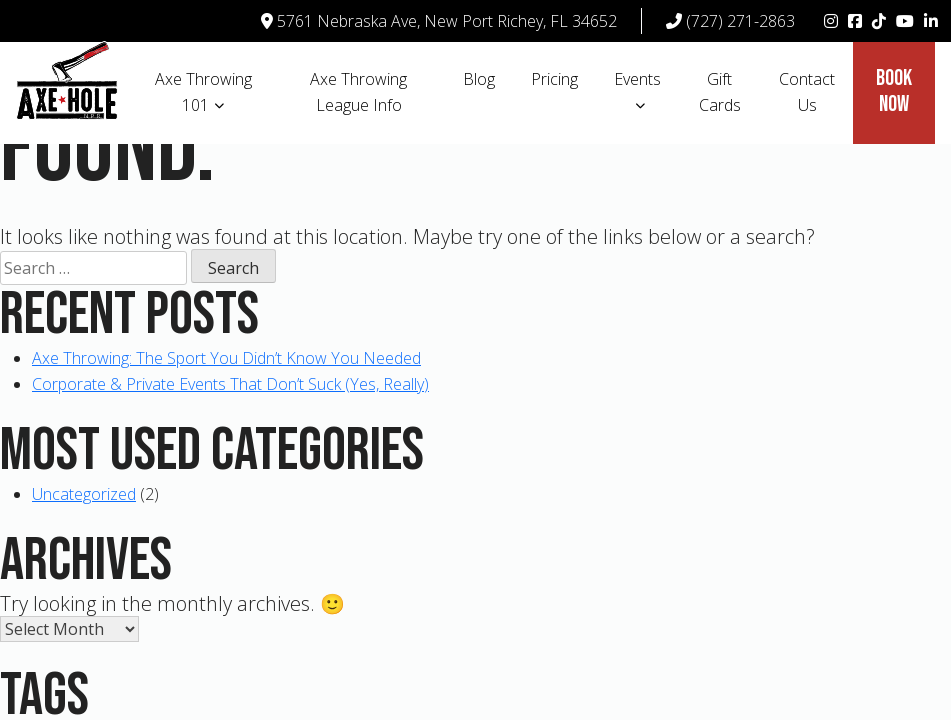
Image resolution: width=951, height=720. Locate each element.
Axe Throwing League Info (358, 92)
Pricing (554, 79)
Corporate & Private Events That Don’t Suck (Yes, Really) (230, 384)
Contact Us (807, 92)
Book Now (894, 91)
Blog (479, 79)
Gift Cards (720, 92)
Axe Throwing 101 (203, 92)
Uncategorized (84, 494)
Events (637, 79)
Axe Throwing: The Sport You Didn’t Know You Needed (226, 358)
